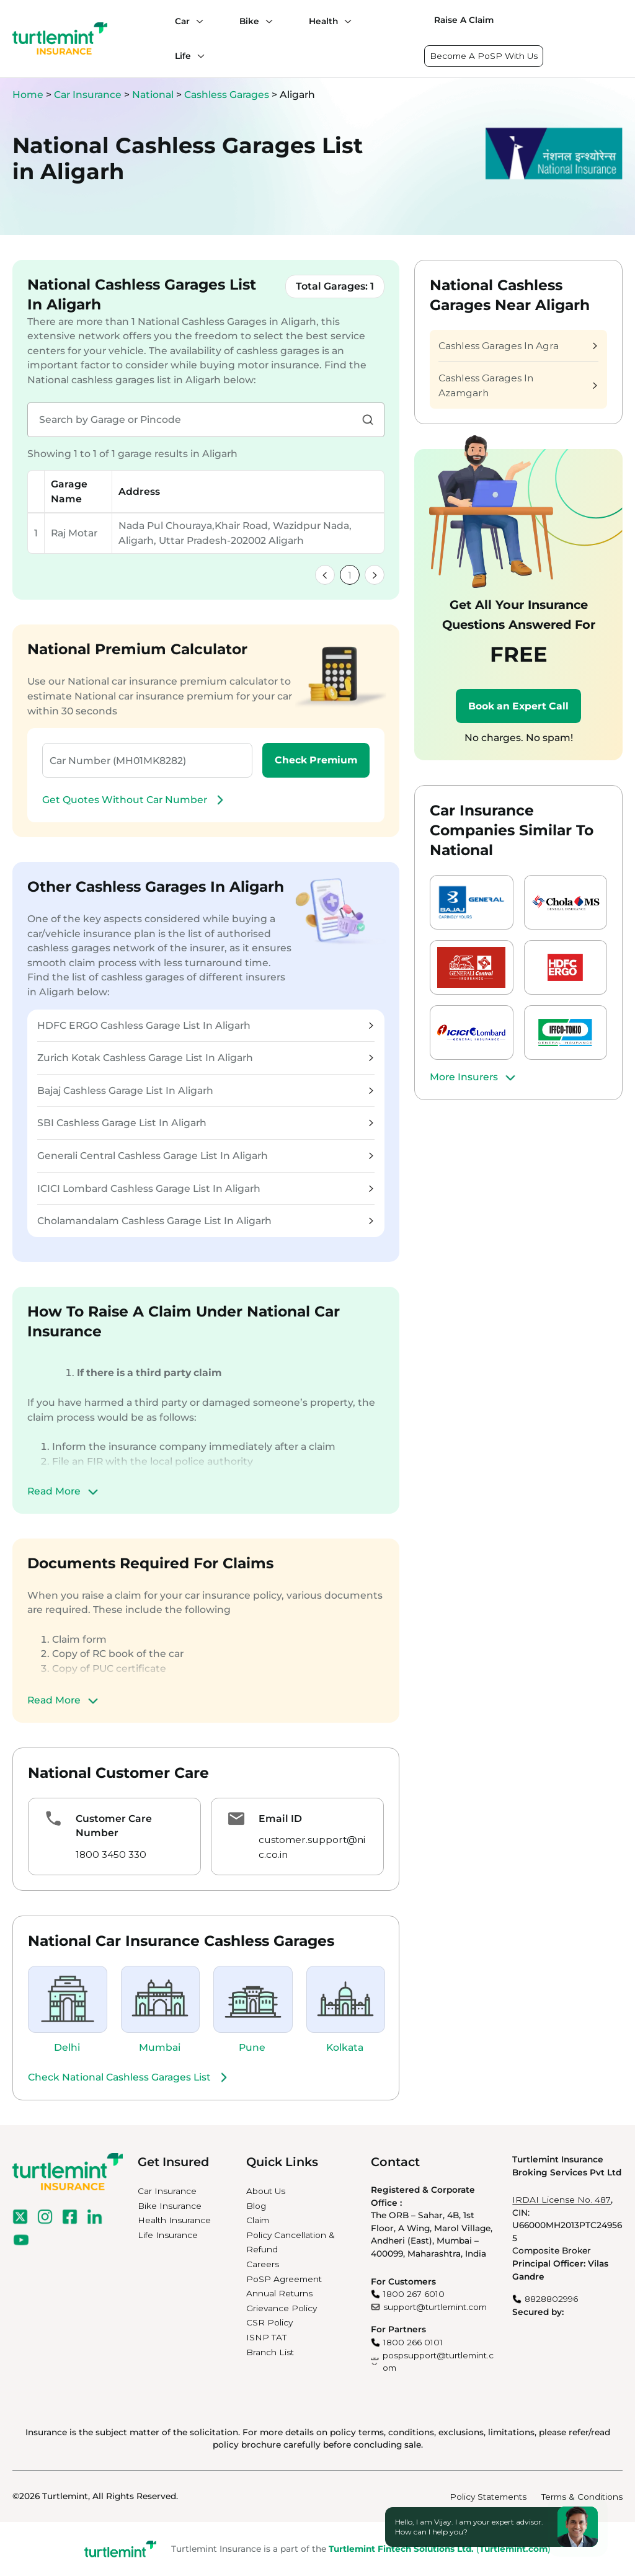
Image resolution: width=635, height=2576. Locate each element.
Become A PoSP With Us (484, 56)
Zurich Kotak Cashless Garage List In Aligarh (205, 1058)
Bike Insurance (170, 2206)
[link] (325, 575)
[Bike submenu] (266, 21)
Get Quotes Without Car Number (134, 800)
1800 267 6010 (414, 2294)
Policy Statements (488, 2497)
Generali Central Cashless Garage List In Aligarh (205, 1155)
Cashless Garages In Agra (517, 346)
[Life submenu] (198, 55)
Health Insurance (174, 2220)
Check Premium (316, 760)
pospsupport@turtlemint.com (438, 2361)
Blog (256, 2206)
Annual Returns (279, 2293)
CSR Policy (269, 2322)
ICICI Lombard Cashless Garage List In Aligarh (205, 1188)
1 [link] (350, 575)
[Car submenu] (196, 21)
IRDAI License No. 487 (561, 2200)
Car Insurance (88, 94)
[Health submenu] (345, 21)
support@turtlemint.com (435, 2307)
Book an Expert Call (518, 706)
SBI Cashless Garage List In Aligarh (205, 1123)
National (154, 94)
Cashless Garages (228, 94)
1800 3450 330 (111, 1854)
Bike (249, 21)
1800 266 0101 (413, 2342)
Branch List (270, 2352)
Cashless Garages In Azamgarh (517, 385)
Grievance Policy (281, 2308)
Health (323, 21)
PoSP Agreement (284, 2279)
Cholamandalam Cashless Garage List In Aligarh (205, 1221)
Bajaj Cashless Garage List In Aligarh (205, 1090)
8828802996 (551, 2299)
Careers (262, 2264)
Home (27, 94)
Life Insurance (168, 2235)
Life (183, 56)
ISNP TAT (266, 2337)
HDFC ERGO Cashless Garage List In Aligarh (205, 1025)
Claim (257, 2220)
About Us (265, 2191)
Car (182, 21)
